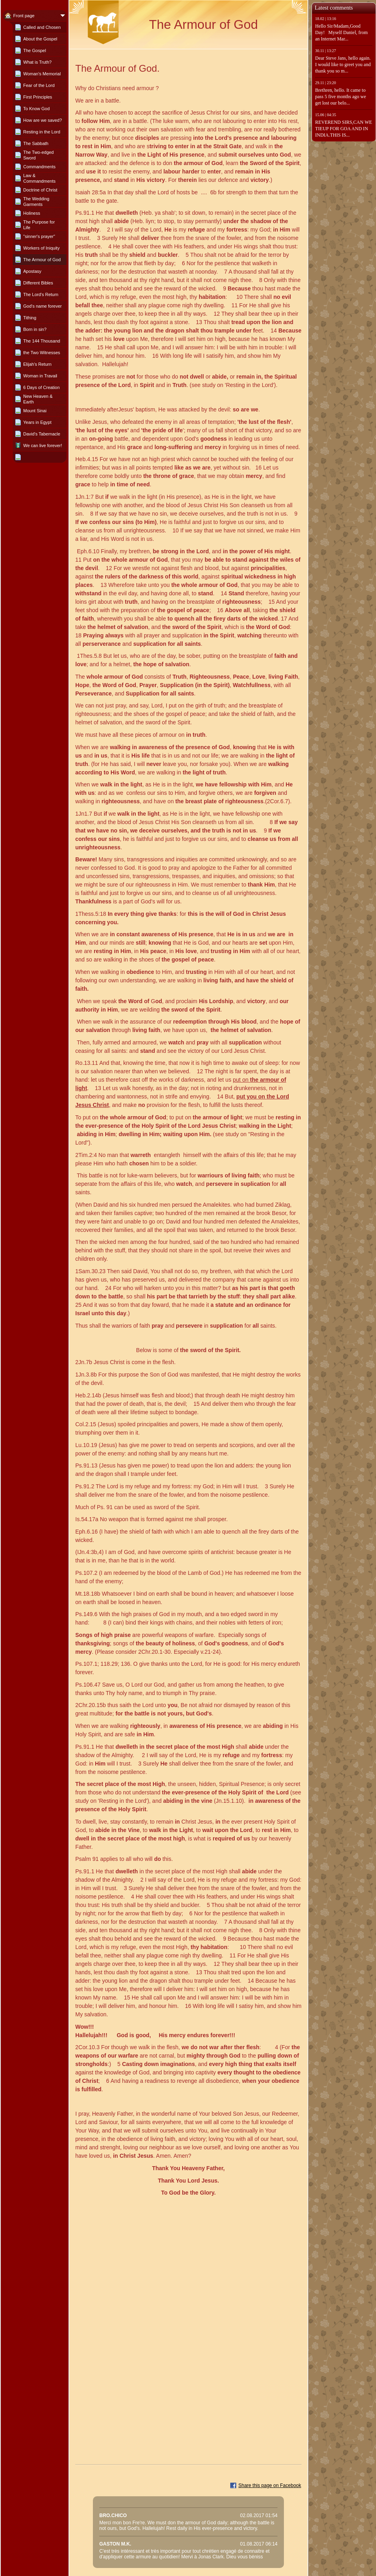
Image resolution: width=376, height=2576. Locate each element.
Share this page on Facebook (269, 2485)
